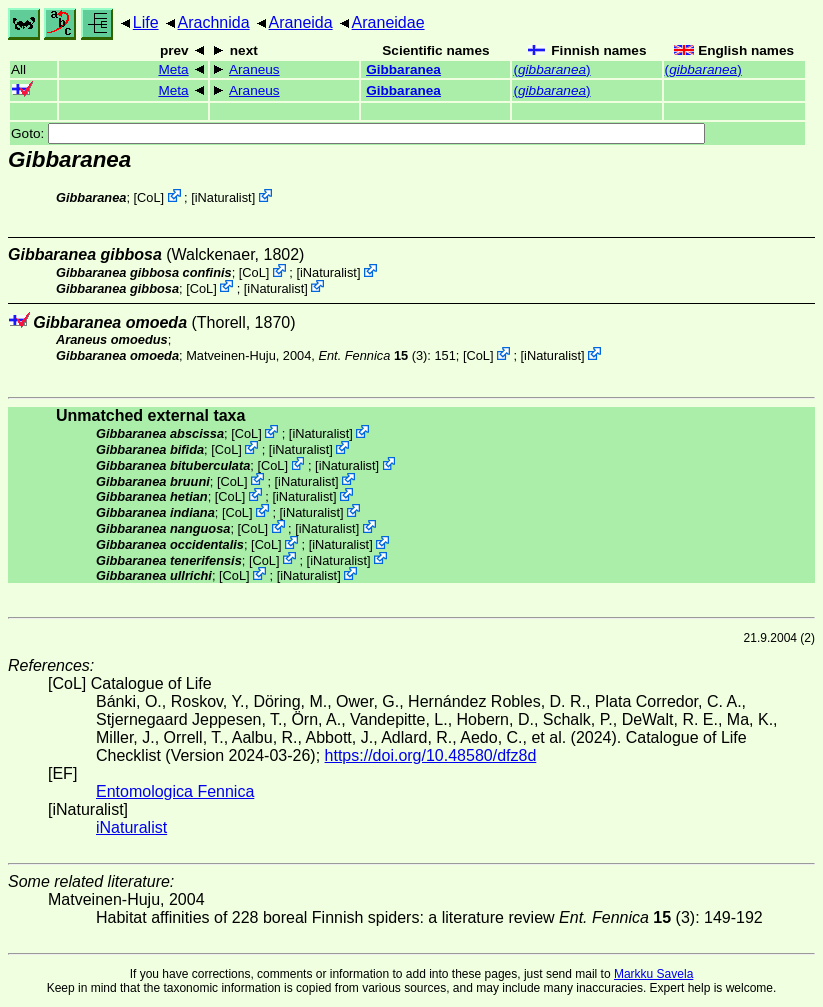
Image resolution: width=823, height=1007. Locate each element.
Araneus (254, 69)
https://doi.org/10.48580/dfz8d (431, 755)
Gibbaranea (403, 69)
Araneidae (388, 22)
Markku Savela (653, 974)
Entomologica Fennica (175, 791)
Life (146, 22)
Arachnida (214, 22)
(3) (372, 355)
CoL (148, 197)
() (551, 69)
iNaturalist (223, 197)
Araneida (301, 22)
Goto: (358, 133)
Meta (173, 69)
